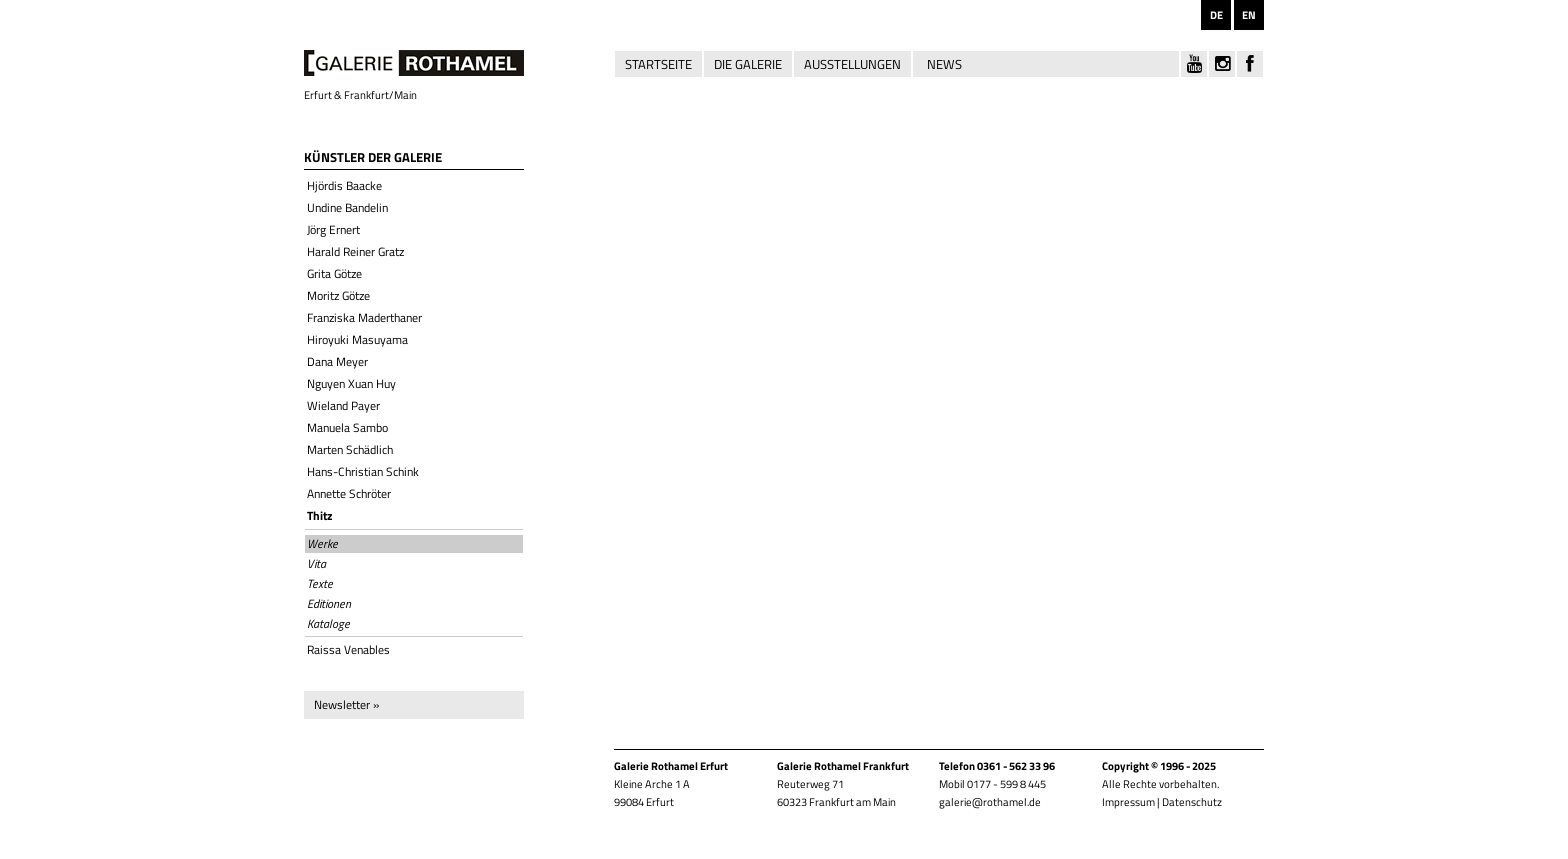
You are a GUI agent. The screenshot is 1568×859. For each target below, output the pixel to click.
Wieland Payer (343, 405)
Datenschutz (1192, 802)
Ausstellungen (852, 64)
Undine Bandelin (347, 207)
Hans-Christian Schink (363, 471)
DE (1216, 15)
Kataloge (328, 624)
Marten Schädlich (350, 449)
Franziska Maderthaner (364, 317)
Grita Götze (334, 273)
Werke (322, 544)
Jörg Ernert (333, 229)
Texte (320, 584)
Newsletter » (346, 704)
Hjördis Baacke (344, 185)
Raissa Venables (348, 649)
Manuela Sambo (347, 427)
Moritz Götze (338, 295)
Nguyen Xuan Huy (351, 383)
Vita (316, 564)
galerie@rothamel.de (990, 802)
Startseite (658, 64)
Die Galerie (748, 64)
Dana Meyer (337, 361)
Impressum (1128, 802)
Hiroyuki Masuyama (357, 339)
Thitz (319, 515)
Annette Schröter (349, 493)
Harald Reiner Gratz (355, 251)
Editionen (329, 604)
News (944, 64)
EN (1249, 15)
